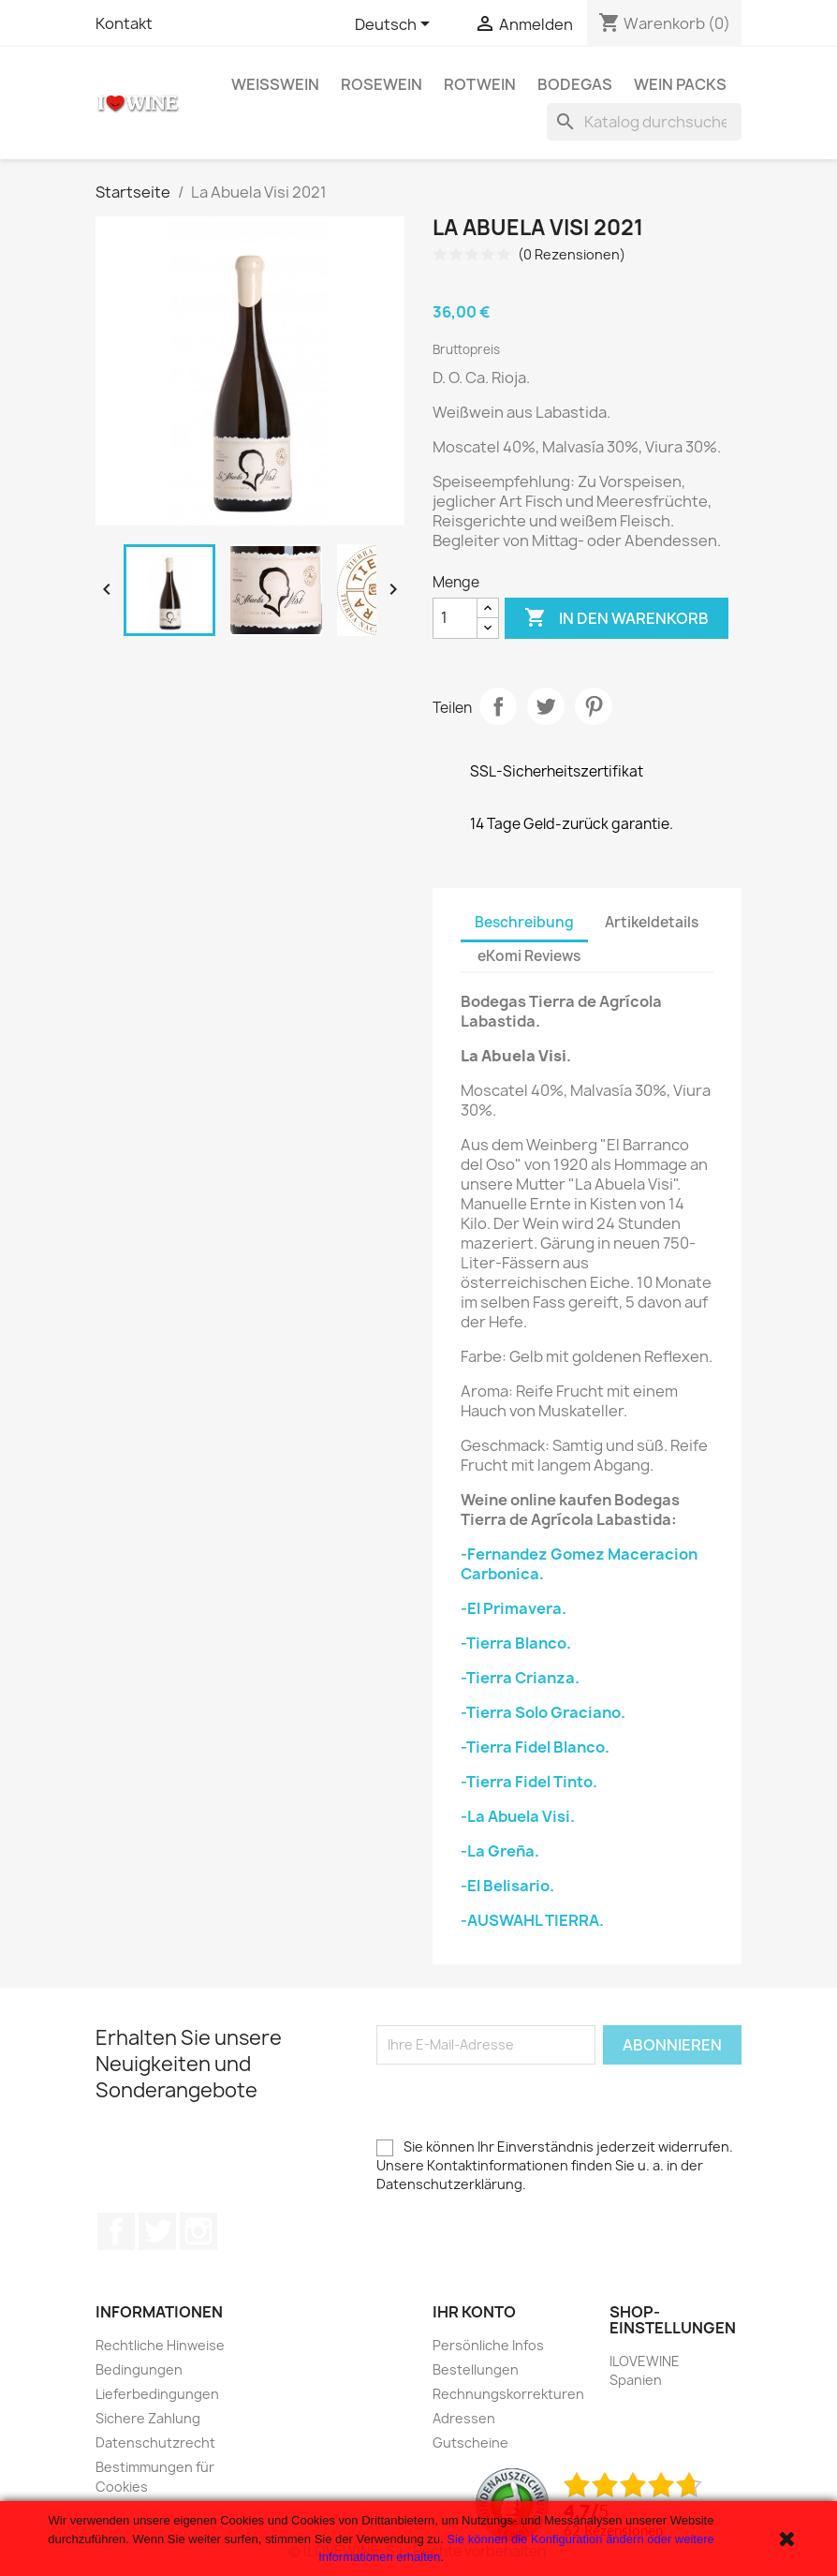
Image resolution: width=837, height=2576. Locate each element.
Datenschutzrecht (155, 2442)
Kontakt (124, 23)
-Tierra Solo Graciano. (543, 1712)
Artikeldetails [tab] (651, 922)
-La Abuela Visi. (518, 1816)
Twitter (157, 2231)
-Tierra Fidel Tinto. (529, 1781)
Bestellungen (476, 2369)
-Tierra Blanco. (516, 1643)
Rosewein (381, 84)
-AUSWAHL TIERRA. (532, 1920)
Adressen (464, 2418)
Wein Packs (680, 84)
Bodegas (574, 84)
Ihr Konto (474, 2312)
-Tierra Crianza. (520, 1677)
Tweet (546, 706)
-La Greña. (500, 1851)
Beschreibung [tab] (524, 922)
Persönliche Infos (488, 2345)
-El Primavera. (513, 1608)
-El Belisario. (507, 1885)
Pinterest (593, 706)
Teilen (498, 706)
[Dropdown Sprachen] (395, 25)
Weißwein (275, 84)
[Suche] (644, 122)
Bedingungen (139, 2369)
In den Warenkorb (616, 618)
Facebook (116, 2231)
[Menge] (455, 618)
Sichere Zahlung (147, 2418)
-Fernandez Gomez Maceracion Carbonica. (579, 1564)
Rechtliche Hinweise (160, 2345)
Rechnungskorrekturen (508, 2394)
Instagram (198, 2231)
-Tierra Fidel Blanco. (535, 1747)
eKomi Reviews (528, 956)
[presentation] (518, 2101)
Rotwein (480, 84)
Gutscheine (470, 2442)
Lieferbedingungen (157, 2394)
